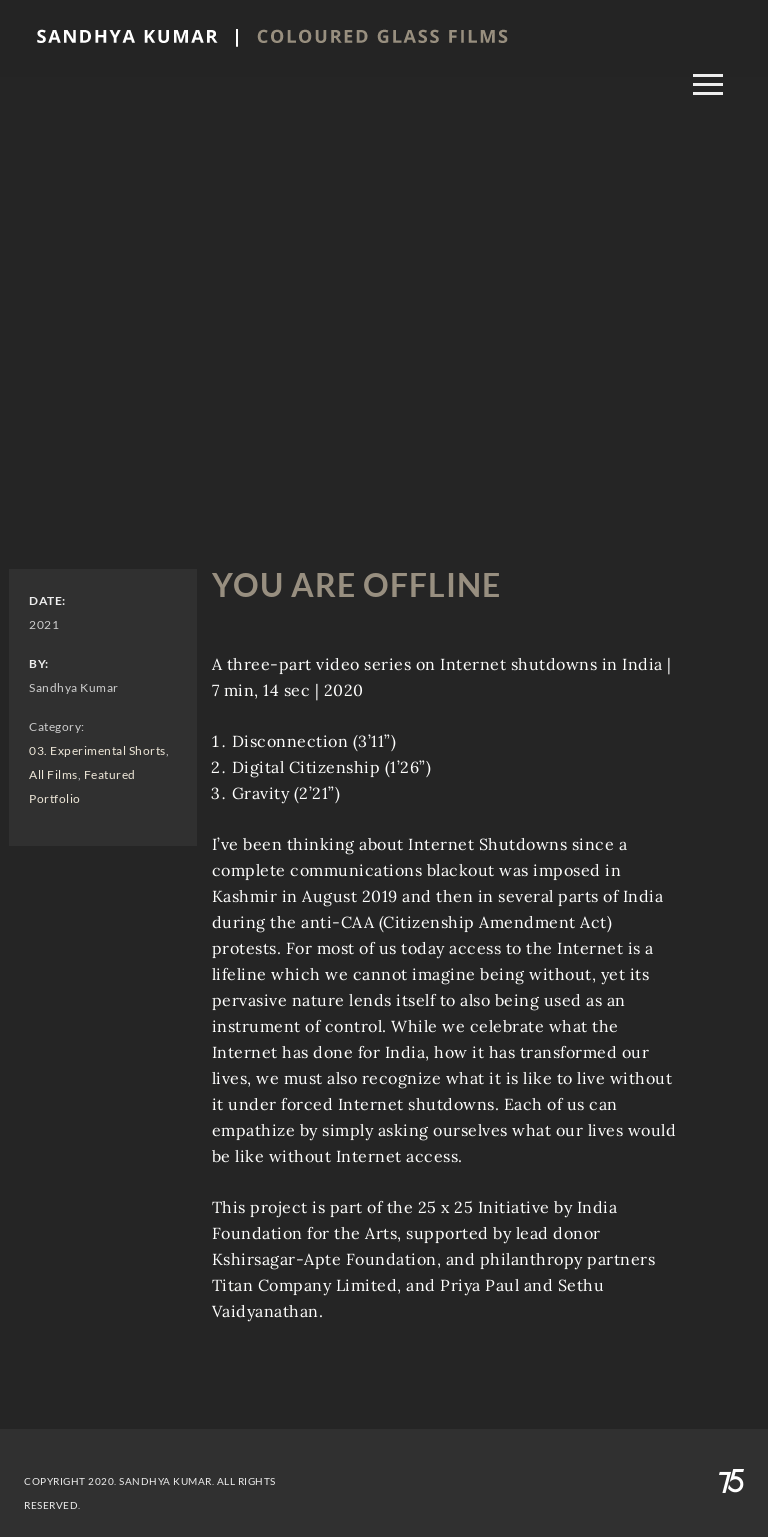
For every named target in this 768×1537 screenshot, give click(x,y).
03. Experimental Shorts (97, 750)
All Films (53, 774)
